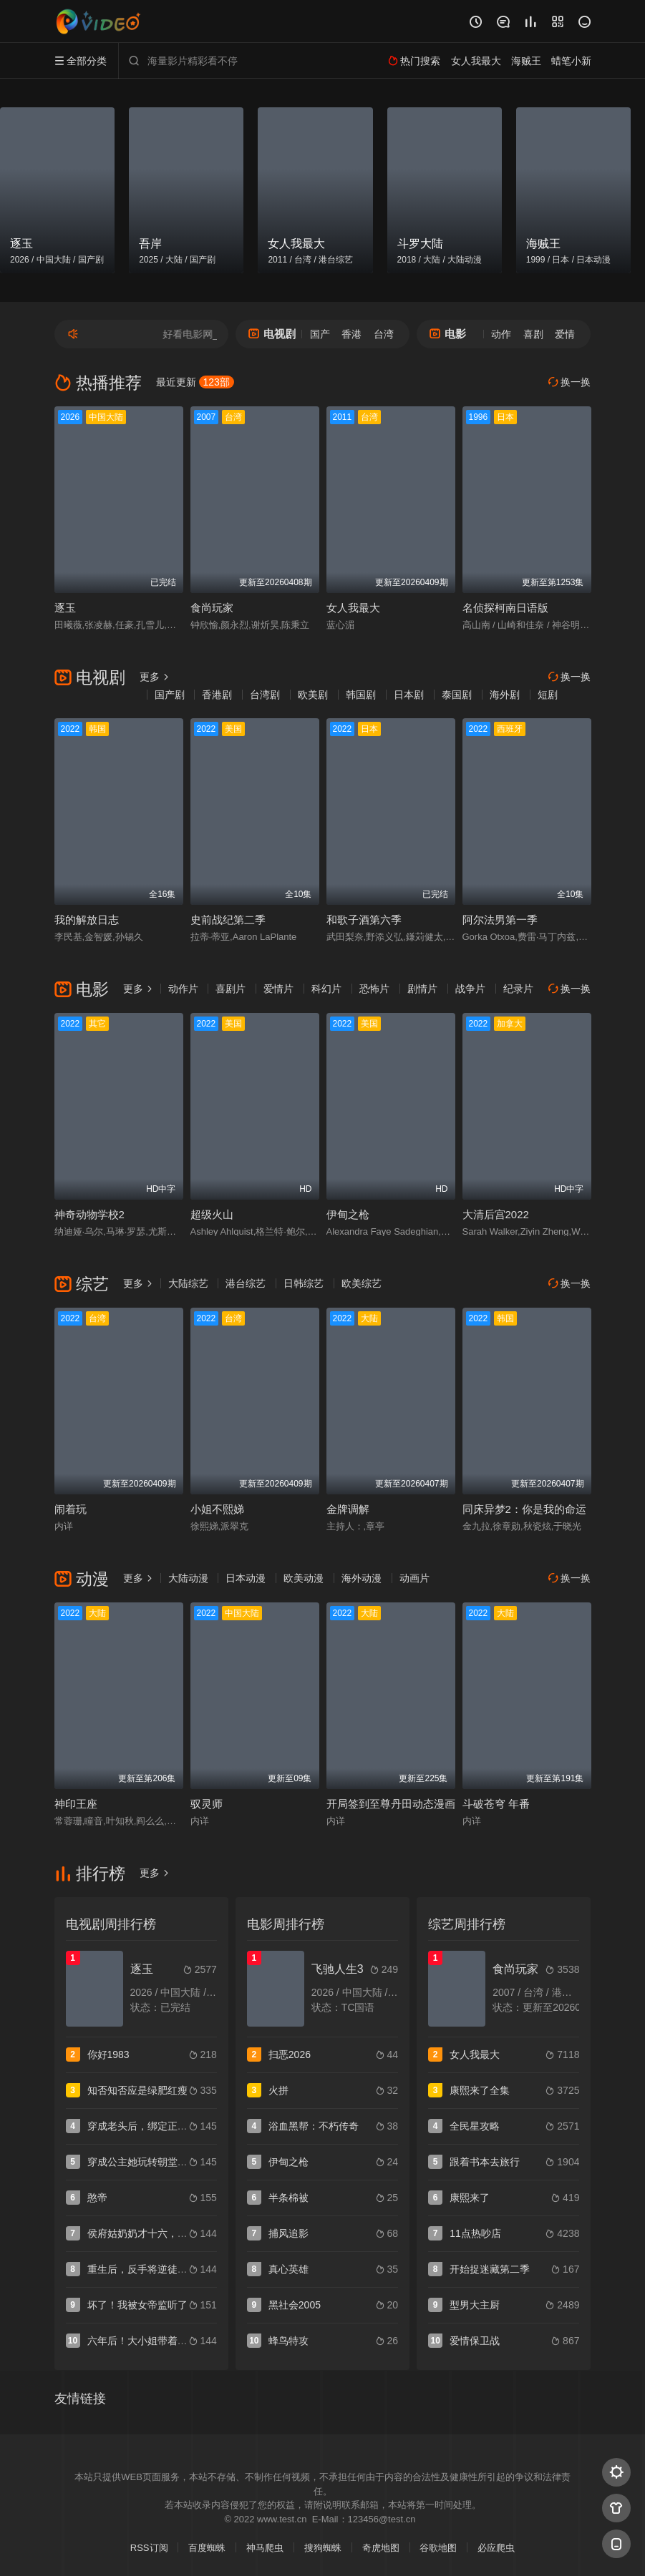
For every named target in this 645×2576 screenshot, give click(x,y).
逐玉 (65, 608)
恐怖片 (374, 988)
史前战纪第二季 (228, 920)
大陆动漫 (188, 1578)
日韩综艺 (303, 1283)
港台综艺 (245, 1283)
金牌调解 (347, 1509)
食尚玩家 (211, 608)
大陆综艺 (188, 1283)
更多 (155, 676)
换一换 (569, 382)
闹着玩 (70, 1509)
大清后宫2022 (495, 1214)
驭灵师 (206, 1804)
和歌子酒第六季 (364, 920)
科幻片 (326, 988)
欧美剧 (313, 694)
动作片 (183, 988)
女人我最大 (353, 608)
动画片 (414, 1578)
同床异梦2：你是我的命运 (524, 1509)
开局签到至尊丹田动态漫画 (390, 1804)
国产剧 (170, 694)
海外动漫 (361, 1578)
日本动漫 (245, 1578)
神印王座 (75, 1804)
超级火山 (211, 1214)
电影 (448, 334)
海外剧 (505, 694)
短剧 (548, 694)
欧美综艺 (361, 1283)
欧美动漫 (303, 1578)
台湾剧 (265, 694)
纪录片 (518, 988)
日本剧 (409, 694)
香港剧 (217, 694)
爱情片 (278, 988)
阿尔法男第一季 (500, 920)
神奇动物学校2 (89, 1214)
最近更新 (195, 382)
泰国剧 (457, 694)
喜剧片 (230, 988)
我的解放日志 (86, 920)
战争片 (470, 988)
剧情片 (422, 988)
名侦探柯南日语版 (505, 608)
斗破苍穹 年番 (496, 1804)
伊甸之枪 (347, 1214)
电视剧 (272, 334)
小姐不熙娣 (217, 1509)
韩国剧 (361, 694)
